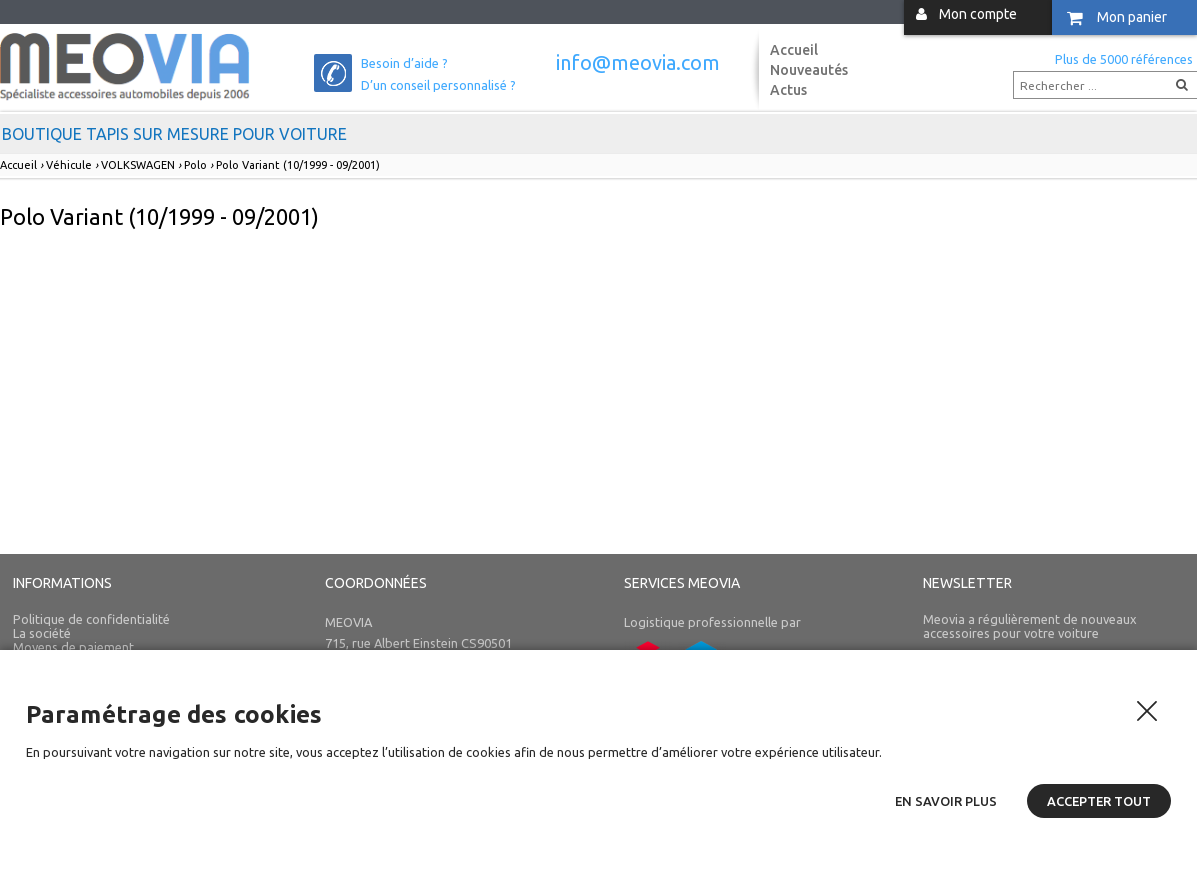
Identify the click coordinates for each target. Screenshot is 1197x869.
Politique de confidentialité (91, 619)
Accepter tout (1099, 801)
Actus (788, 90)
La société (42, 633)
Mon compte (978, 14)
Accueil (794, 50)
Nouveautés (809, 70)
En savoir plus (946, 801)
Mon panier (1132, 17)
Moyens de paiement (73, 647)
